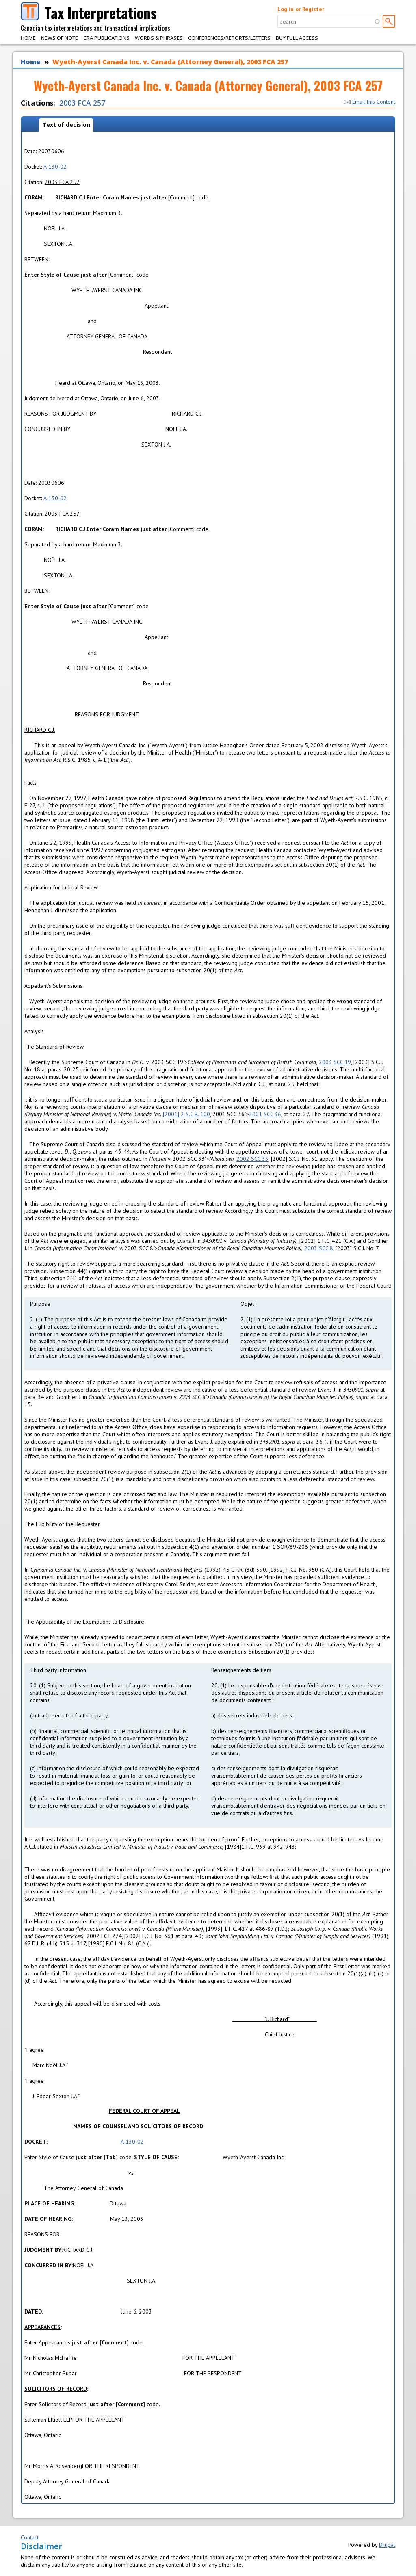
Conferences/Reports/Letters (229, 37)
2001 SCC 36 (265, 1114)
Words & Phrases (159, 37)
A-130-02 (55, 166)
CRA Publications (106, 37)
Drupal (387, 2544)
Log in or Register (300, 9)
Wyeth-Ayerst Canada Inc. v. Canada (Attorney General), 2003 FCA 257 (170, 61)
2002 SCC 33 (252, 1158)
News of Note (59, 37)
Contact (30, 2537)
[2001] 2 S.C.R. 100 (186, 1114)
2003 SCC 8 (318, 1248)
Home (28, 37)
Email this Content (369, 101)
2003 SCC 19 (335, 1062)
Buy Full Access (297, 37)
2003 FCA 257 (82, 103)
